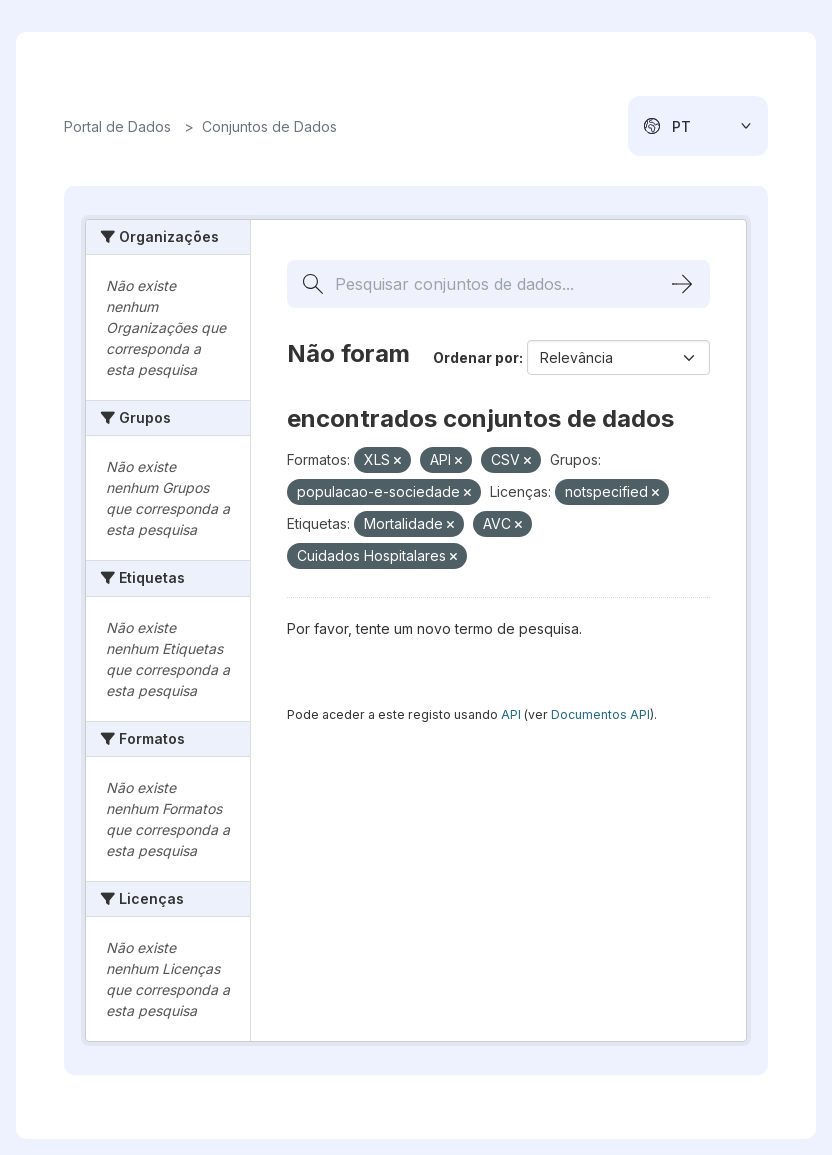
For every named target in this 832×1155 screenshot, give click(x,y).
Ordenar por (476, 357)
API (511, 714)
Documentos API (600, 714)
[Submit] (682, 284)
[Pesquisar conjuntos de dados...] (498, 284)
